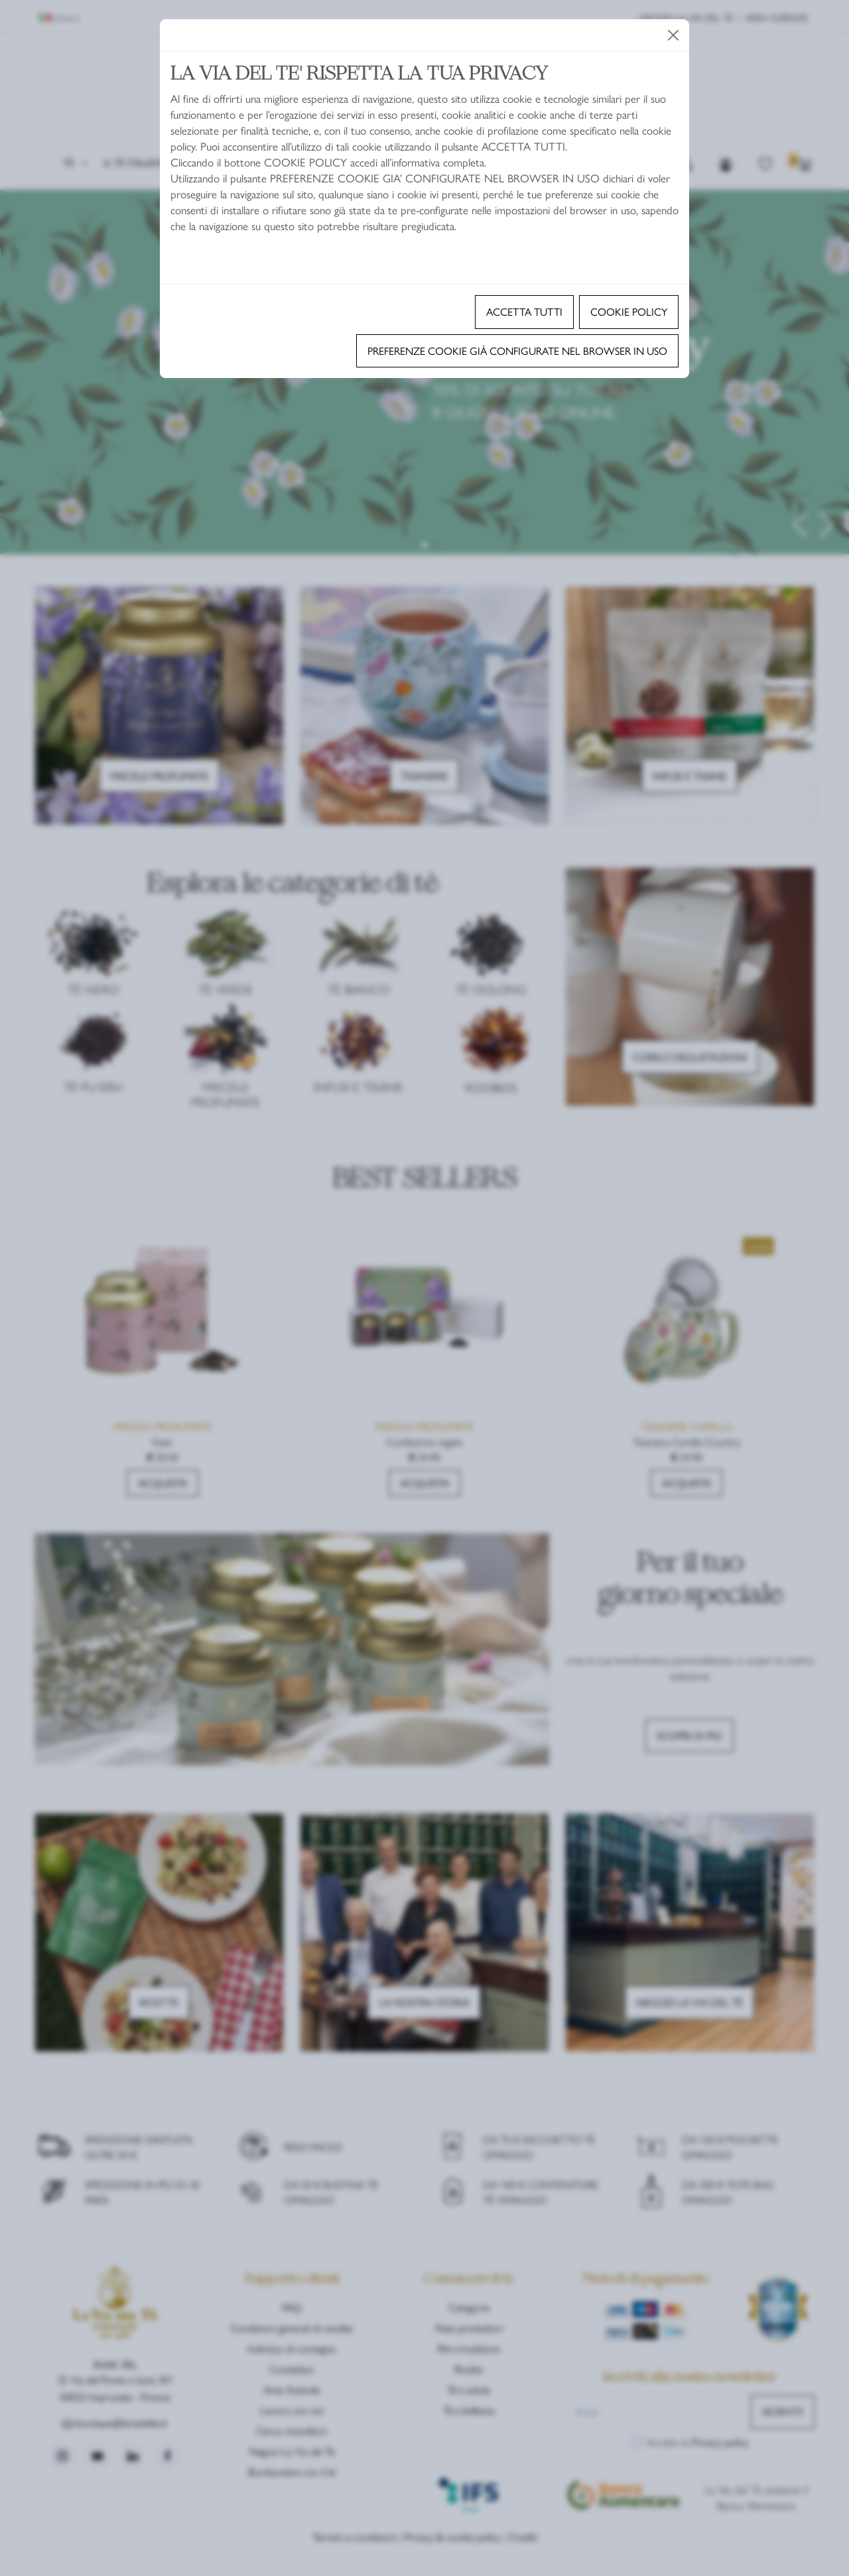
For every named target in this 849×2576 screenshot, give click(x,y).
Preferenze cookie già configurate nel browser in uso (517, 350)
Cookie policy (628, 311)
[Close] (673, 35)
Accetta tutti (524, 311)
